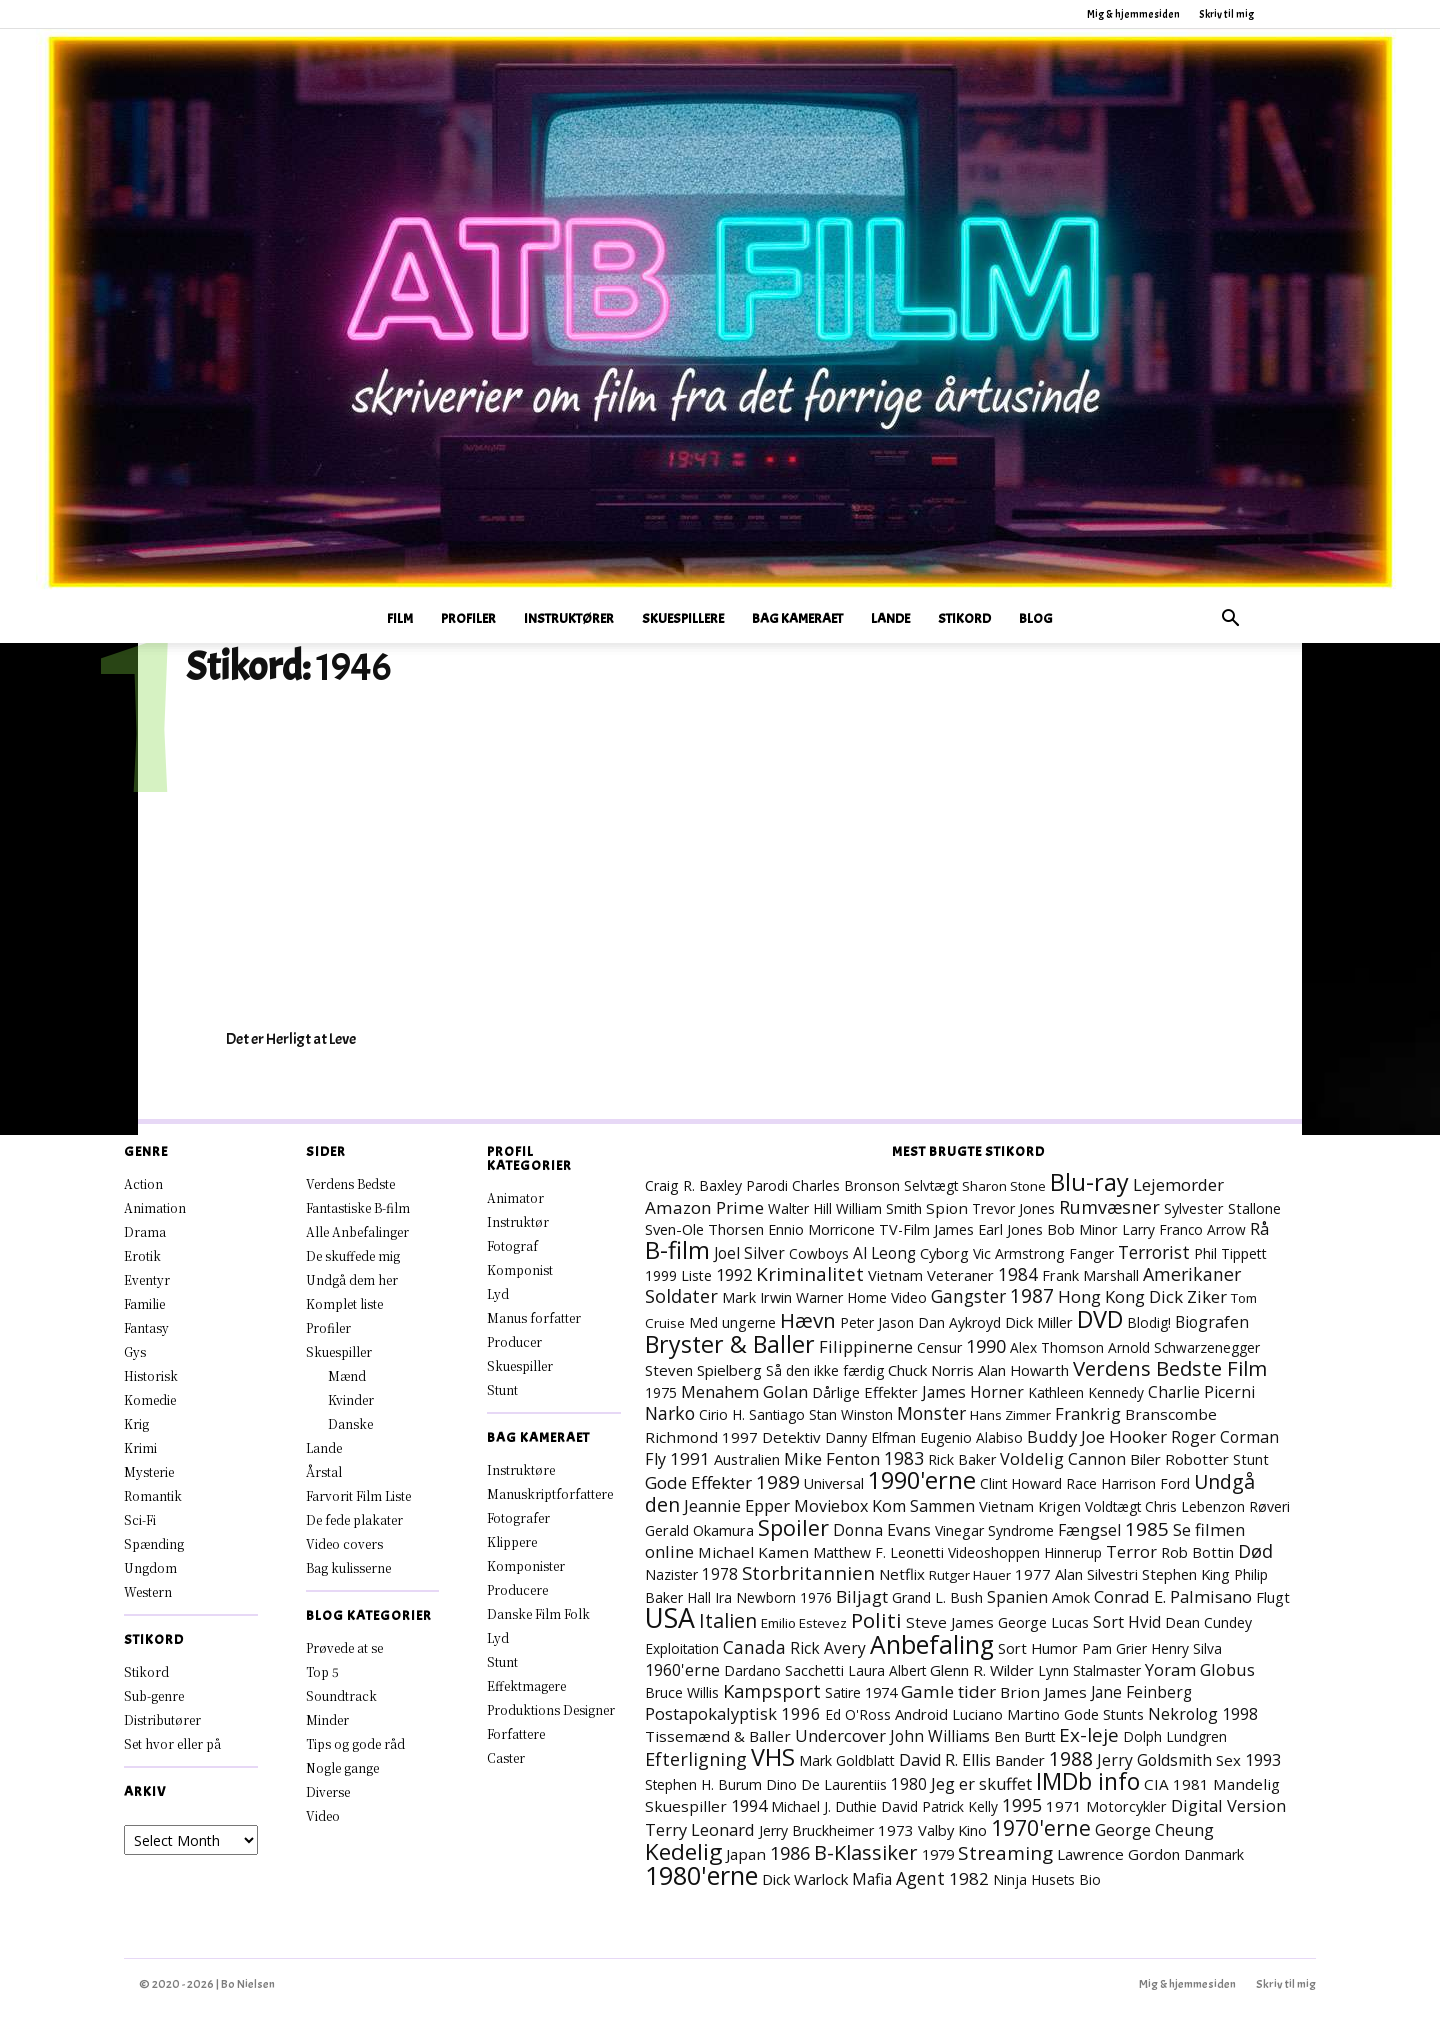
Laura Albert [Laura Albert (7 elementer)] (887, 1670)
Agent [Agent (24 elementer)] (920, 1878)
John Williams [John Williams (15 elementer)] (940, 1736)
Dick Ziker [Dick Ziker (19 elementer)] (1188, 1296)
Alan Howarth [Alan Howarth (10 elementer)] (1023, 1370)
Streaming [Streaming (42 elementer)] (1005, 1853)
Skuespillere (683, 618)
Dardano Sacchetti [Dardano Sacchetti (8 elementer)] (784, 1670)
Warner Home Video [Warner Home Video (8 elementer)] (861, 1297)
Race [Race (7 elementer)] (1081, 1483)
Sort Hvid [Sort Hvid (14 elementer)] (1127, 1622)
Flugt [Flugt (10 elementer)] (1273, 1597)
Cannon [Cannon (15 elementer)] (1097, 1459)
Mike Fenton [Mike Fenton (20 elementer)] (832, 1458)
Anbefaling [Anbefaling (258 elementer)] (932, 1644)
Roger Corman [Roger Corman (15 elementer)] (1225, 1437)
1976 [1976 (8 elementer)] (816, 1597)
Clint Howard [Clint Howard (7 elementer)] (1021, 1483)
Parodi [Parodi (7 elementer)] (767, 1185)
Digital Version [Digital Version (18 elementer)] (1228, 1805)
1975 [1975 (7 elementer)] (661, 1392)
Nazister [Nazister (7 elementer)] (671, 1574)
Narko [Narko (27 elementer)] (670, 1413)
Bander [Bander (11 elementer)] (1020, 1760)
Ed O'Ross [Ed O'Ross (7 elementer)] (858, 1714)
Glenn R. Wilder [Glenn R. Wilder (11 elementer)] (982, 1670)
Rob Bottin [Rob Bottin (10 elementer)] (1197, 1552)
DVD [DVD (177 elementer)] (1100, 1319)
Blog (1036, 618)
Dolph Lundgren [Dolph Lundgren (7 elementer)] (1175, 1736)
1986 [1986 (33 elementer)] (790, 1852)
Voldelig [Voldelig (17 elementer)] (1032, 1459)
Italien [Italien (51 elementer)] (728, 1620)
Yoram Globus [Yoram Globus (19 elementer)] (1200, 1669)
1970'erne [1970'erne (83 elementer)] (1041, 1827)
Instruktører (569, 618)
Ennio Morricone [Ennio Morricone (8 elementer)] (821, 1229)
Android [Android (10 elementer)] (921, 1714)
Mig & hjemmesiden (1133, 14)
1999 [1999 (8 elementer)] (661, 1275)
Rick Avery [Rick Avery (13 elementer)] (828, 1648)
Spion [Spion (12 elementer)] (947, 1208)
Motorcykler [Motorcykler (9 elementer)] (1126, 1806)
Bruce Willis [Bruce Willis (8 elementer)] (682, 1692)
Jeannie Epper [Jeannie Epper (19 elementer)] (737, 1505)
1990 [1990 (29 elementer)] (986, 1346)
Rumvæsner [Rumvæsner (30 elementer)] (1109, 1207)
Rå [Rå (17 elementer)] (1259, 1229)
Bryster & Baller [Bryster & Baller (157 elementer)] (730, 1344)
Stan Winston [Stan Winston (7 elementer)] (851, 1414)
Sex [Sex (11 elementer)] (1228, 1760)
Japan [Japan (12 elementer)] (746, 1854)
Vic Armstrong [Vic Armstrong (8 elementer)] (1019, 1253)
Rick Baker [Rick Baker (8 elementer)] (962, 1459)
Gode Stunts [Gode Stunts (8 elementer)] (1104, 1714)
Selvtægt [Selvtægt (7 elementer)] (931, 1185)
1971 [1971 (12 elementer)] (1064, 1806)
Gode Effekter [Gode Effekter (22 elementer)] (698, 1482)
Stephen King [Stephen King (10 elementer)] (1186, 1574)
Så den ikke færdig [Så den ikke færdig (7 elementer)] (825, 1370)
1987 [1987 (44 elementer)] (1032, 1296)
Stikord (964, 618)
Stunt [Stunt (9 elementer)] (1251, 1459)
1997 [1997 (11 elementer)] (740, 1437)
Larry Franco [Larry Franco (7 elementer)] (1162, 1229)
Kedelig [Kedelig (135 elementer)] (683, 1851)
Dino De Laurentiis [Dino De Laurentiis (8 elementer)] (826, 1784)
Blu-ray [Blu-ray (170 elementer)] (1089, 1182)
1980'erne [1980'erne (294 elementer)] (701, 1875)
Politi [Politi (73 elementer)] (876, 1620)
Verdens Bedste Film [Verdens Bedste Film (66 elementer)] (1170, 1368)
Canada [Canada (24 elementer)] (754, 1647)
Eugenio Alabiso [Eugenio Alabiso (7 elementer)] (971, 1437)
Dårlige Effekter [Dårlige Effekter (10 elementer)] (865, 1392)
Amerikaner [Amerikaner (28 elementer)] (1192, 1274)
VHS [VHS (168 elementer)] (773, 1757)
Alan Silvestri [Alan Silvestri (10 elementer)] (1096, 1574)
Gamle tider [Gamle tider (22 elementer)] (948, 1691)
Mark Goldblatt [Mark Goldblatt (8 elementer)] (847, 1760)
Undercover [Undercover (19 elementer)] (840, 1735)
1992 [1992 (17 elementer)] (734, 1275)
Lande (890, 618)
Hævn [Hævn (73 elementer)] (808, 1320)
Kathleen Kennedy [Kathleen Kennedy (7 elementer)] (1086, 1392)
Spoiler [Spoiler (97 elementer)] (793, 1527)
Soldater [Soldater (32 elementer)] (681, 1296)
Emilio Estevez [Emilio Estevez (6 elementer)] (804, 1623)
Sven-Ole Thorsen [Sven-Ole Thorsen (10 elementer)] (704, 1229)
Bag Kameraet (797, 618)
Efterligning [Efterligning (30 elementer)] (696, 1759)
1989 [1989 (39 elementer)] (778, 1482)
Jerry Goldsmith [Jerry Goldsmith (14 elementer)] (1154, 1760)
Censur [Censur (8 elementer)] (939, 1347)
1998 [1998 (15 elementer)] (1240, 1714)
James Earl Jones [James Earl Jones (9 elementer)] (988, 1229)
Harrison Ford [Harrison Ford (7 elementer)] (1145, 1483)
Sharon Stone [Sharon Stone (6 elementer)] (1004, 1186)
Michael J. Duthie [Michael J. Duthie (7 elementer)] (824, 1806)
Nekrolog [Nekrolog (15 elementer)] (1183, 1714)
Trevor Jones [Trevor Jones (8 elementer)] (1013, 1208)
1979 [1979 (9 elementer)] (938, 1854)
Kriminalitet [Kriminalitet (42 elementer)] (810, 1274)
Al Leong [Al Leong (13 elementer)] (884, 1253)
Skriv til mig (1226, 14)
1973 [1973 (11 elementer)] (896, 1830)
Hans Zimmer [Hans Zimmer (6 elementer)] (1010, 1415)
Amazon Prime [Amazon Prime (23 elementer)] (704, 1207)
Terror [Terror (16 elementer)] (1131, 1552)
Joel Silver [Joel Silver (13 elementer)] (749, 1253)
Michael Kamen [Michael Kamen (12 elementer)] (753, 1552)
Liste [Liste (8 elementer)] (696, 1275)
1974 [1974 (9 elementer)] (881, 1692)
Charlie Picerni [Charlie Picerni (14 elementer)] (1201, 1392)
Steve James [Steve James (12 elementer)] (950, 1622)
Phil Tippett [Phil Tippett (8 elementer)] (1230, 1253)
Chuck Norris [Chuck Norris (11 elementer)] (931, 1370)
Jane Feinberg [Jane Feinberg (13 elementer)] (1141, 1692)
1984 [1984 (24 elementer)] (1018, 1274)
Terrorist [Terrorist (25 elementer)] (1154, 1252)
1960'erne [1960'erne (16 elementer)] (682, 1670)
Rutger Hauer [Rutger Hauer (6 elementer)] (970, 1575)
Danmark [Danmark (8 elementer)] (1214, 1854)
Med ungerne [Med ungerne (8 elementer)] (732, 1322)
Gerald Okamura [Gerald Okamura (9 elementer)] (699, 1530)
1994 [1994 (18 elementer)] (749, 1805)
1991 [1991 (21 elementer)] (690, 1458)
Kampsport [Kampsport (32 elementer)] (772, 1691)
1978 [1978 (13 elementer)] (720, 1574)
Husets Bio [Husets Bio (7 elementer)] (1066, 1879)
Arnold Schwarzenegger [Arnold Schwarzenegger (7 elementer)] (1184, 1347)
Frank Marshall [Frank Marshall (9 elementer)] (1090, 1275)
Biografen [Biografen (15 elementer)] (1212, 1322)
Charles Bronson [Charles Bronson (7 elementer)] (846, 1185)
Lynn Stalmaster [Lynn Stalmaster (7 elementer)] (1089, 1670)
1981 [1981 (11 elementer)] (1191, 1784)
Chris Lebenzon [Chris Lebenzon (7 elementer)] (1195, 1506)
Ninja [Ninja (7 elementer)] (1010, 1879)
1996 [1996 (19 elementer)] (801, 1713)
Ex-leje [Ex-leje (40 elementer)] (1089, 1735)
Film (400, 618)
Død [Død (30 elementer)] (1255, 1551)
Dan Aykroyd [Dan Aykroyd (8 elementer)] (959, 1322)
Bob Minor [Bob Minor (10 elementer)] (1082, 1229)
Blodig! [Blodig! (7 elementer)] (1149, 1322)
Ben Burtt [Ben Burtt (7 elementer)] (1024, 1736)
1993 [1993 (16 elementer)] (1263, 1760)
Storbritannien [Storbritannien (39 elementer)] (808, 1573)
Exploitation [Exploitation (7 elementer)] (682, 1648)
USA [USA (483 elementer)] (670, 1618)
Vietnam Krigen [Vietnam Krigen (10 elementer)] (1030, 1506)
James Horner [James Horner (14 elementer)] (973, 1392)
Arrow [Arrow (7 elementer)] (1226, 1229)
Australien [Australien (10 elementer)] (747, 1459)
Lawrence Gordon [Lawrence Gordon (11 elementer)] (1118, 1854)
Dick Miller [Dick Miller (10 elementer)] (1039, 1322)
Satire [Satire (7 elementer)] (843, 1692)
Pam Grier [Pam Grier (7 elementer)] (1114, 1648)
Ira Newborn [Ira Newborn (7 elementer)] (755, 1597)
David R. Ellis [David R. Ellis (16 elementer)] (945, 1760)
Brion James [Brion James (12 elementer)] (1043, 1692)
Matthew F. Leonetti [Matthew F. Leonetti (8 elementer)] (878, 1552)
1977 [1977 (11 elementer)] (1033, 1574)
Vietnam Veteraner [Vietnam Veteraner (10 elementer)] (931, 1275)
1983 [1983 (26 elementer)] (904, 1458)
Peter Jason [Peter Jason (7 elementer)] (877, 1322)
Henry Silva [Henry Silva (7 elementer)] (1186, 1648)
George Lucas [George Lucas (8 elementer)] (1043, 1622)
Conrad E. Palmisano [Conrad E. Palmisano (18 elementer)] (1173, 1596)
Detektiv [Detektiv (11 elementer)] (791, 1437)
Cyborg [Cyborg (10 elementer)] (944, 1253)
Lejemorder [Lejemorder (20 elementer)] (1178, 1184)
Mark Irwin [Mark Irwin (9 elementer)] (757, 1297)
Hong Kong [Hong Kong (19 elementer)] (1101, 1296)
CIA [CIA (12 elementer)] (1156, 1784)
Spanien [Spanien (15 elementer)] (1017, 1597)
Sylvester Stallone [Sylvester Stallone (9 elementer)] (1222, 1208)
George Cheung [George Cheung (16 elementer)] (1154, 1830)
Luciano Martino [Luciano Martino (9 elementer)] (1006, 1714)
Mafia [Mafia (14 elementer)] (872, 1879)
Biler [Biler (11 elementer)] (1145, 1459)
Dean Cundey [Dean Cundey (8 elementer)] (1208, 1622)
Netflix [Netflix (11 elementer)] (902, 1574)
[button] (1230, 620)
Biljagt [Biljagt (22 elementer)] (862, 1596)
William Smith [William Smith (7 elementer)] (879, 1208)
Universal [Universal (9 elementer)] (834, 1483)
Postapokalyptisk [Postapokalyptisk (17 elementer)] (711, 1714)
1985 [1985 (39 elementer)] (1147, 1529)
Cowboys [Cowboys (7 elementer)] (819, 1253)
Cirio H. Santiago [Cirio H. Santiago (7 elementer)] (752, 1414)
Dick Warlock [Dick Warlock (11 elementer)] (805, 1879)
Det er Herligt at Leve (291, 1039)
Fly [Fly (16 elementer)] (655, 1459)
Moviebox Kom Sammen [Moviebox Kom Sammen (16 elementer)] (884, 1506)
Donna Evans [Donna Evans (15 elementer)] (882, 1530)
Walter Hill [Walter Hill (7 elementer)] (800, 1208)
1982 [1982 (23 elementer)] (969, 1878)
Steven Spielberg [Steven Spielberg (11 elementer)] (703, 1370)
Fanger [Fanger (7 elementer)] (1091, 1253)
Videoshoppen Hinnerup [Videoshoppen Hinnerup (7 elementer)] (1025, 1552)
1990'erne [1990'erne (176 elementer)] (922, 1480)
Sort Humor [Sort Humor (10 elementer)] (1038, 1648)
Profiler (468, 618)
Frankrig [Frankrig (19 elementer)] (1088, 1413)
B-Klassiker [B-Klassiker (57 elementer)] (866, 1852)
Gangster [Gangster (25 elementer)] (968, 1296)
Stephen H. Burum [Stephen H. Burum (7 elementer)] (703, 1784)
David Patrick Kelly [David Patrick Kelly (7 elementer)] (939, 1806)
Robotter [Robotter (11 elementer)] (1197, 1459)
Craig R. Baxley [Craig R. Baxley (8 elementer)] (693, 1185)
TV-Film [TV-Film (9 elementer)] (904, 1229)
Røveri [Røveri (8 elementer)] (1269, 1506)
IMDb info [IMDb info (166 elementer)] (1088, 1781)
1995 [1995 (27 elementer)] (1022, 1805)
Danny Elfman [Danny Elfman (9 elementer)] (870, 1437)
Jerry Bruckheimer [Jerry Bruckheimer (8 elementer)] (816, 1830)
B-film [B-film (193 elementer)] (677, 1250)
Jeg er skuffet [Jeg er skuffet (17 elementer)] (981, 1784)
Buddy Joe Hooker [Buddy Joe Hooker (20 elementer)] (1097, 1436)
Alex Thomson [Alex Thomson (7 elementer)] (1057, 1347)
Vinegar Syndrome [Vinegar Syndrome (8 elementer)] (994, 1530)
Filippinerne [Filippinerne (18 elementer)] (866, 1346)
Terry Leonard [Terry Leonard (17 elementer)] (700, 1830)
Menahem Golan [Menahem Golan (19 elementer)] (744, 1391)
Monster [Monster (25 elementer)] (931, 1413)
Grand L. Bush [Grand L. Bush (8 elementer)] (937, 1597)
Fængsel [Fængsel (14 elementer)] (1089, 1530)
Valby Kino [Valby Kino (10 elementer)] (952, 1830)
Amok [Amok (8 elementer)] (1071, 1597)
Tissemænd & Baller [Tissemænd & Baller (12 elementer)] (718, 1736)
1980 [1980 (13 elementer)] (909, 1784)
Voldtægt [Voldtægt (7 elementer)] (1113, 1506)
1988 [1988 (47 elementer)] (1071, 1758)
